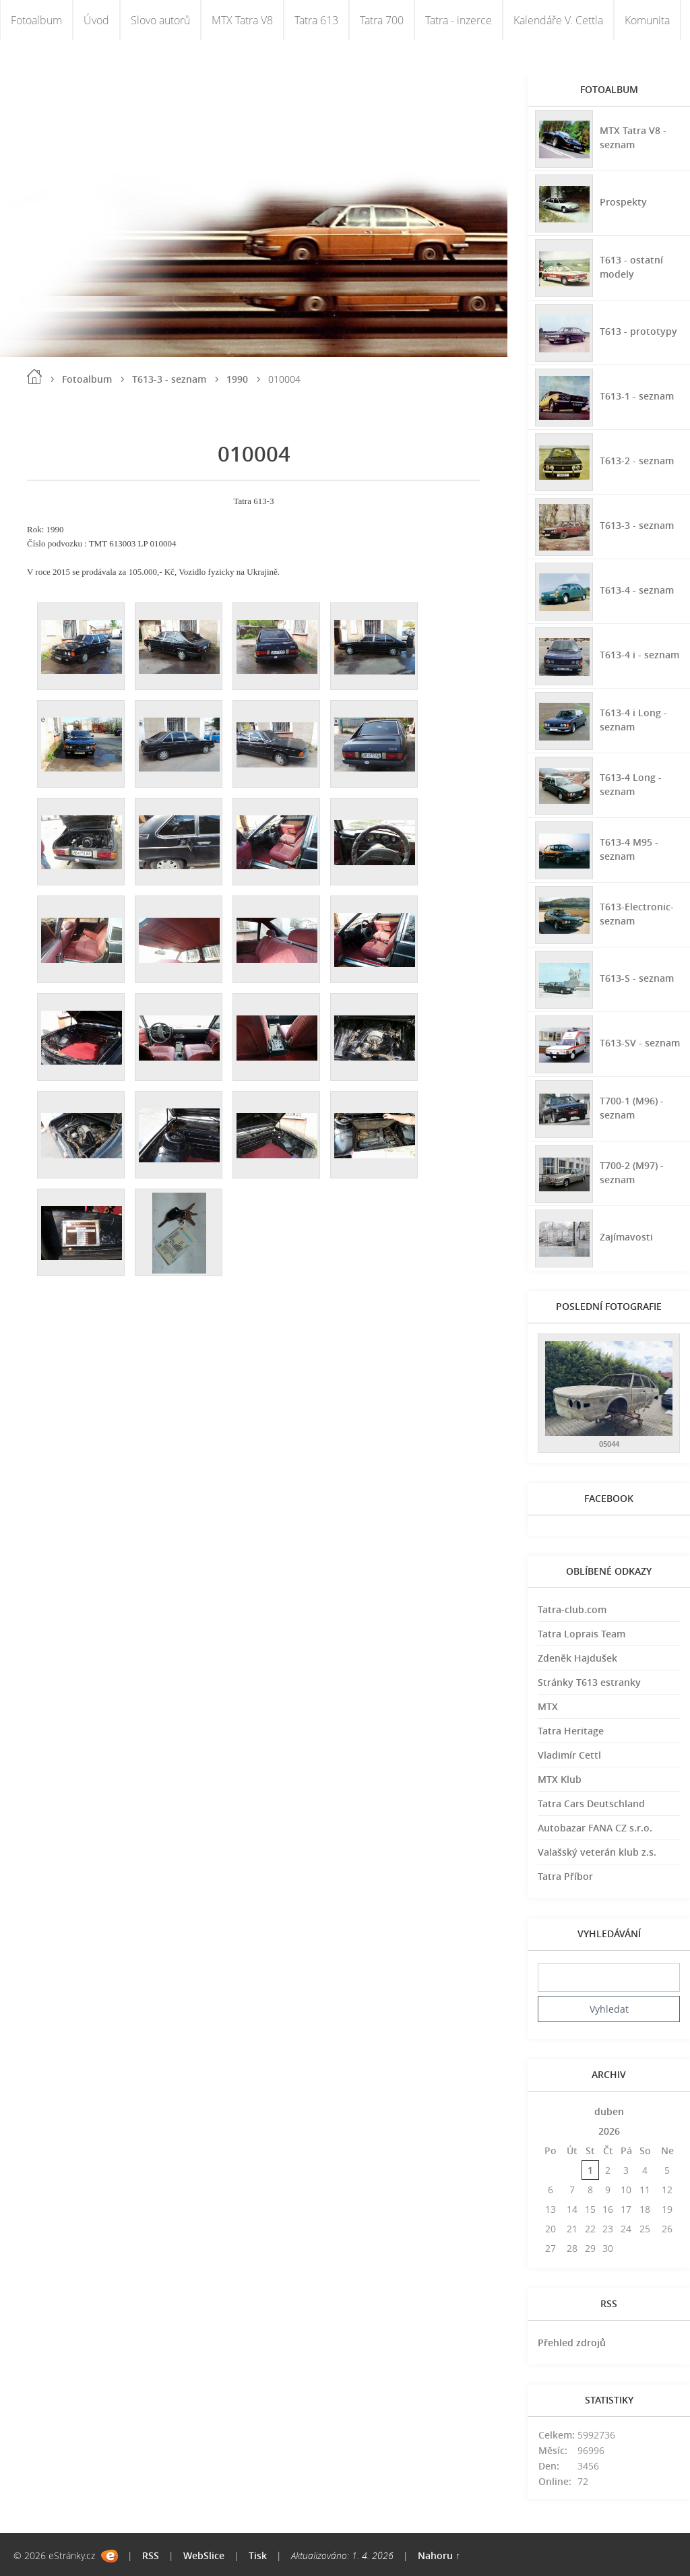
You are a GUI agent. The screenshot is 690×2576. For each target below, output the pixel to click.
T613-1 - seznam (636, 395)
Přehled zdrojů (572, 2342)
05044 (609, 1444)
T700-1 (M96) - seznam (631, 1107)
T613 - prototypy (638, 330)
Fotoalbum (36, 20)
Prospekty (622, 201)
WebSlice (203, 2555)
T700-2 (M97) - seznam (631, 1171)
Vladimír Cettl (569, 1755)
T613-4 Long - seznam (630, 783)
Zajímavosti (625, 1236)
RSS (150, 2555)
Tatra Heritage (571, 1730)
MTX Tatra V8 (242, 20)
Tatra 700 (382, 20)
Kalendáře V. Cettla (558, 20)
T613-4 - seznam (636, 589)
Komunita (647, 20)
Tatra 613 (316, 20)
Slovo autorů (160, 20)
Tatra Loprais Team (581, 1633)
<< (550, 2111)
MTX (548, 1706)
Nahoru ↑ (439, 2555)
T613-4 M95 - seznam (628, 848)
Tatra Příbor (565, 1876)
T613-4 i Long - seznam (632, 718)
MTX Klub (560, 1779)
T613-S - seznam (636, 977)
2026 (609, 2131)
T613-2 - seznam (636, 459)
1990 (237, 379)
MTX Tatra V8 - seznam (632, 136)
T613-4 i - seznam (639, 654)
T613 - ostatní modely (630, 266)
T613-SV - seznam (639, 1042)
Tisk (258, 2555)
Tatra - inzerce (458, 20)
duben (609, 2111)
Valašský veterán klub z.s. (597, 1852)
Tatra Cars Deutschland (591, 1803)
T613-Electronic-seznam (636, 913)
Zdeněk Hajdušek (577, 1658)
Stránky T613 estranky (589, 1682)
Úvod (96, 20)
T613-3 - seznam (169, 379)
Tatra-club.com (572, 1609)
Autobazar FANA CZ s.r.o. (595, 1827)
